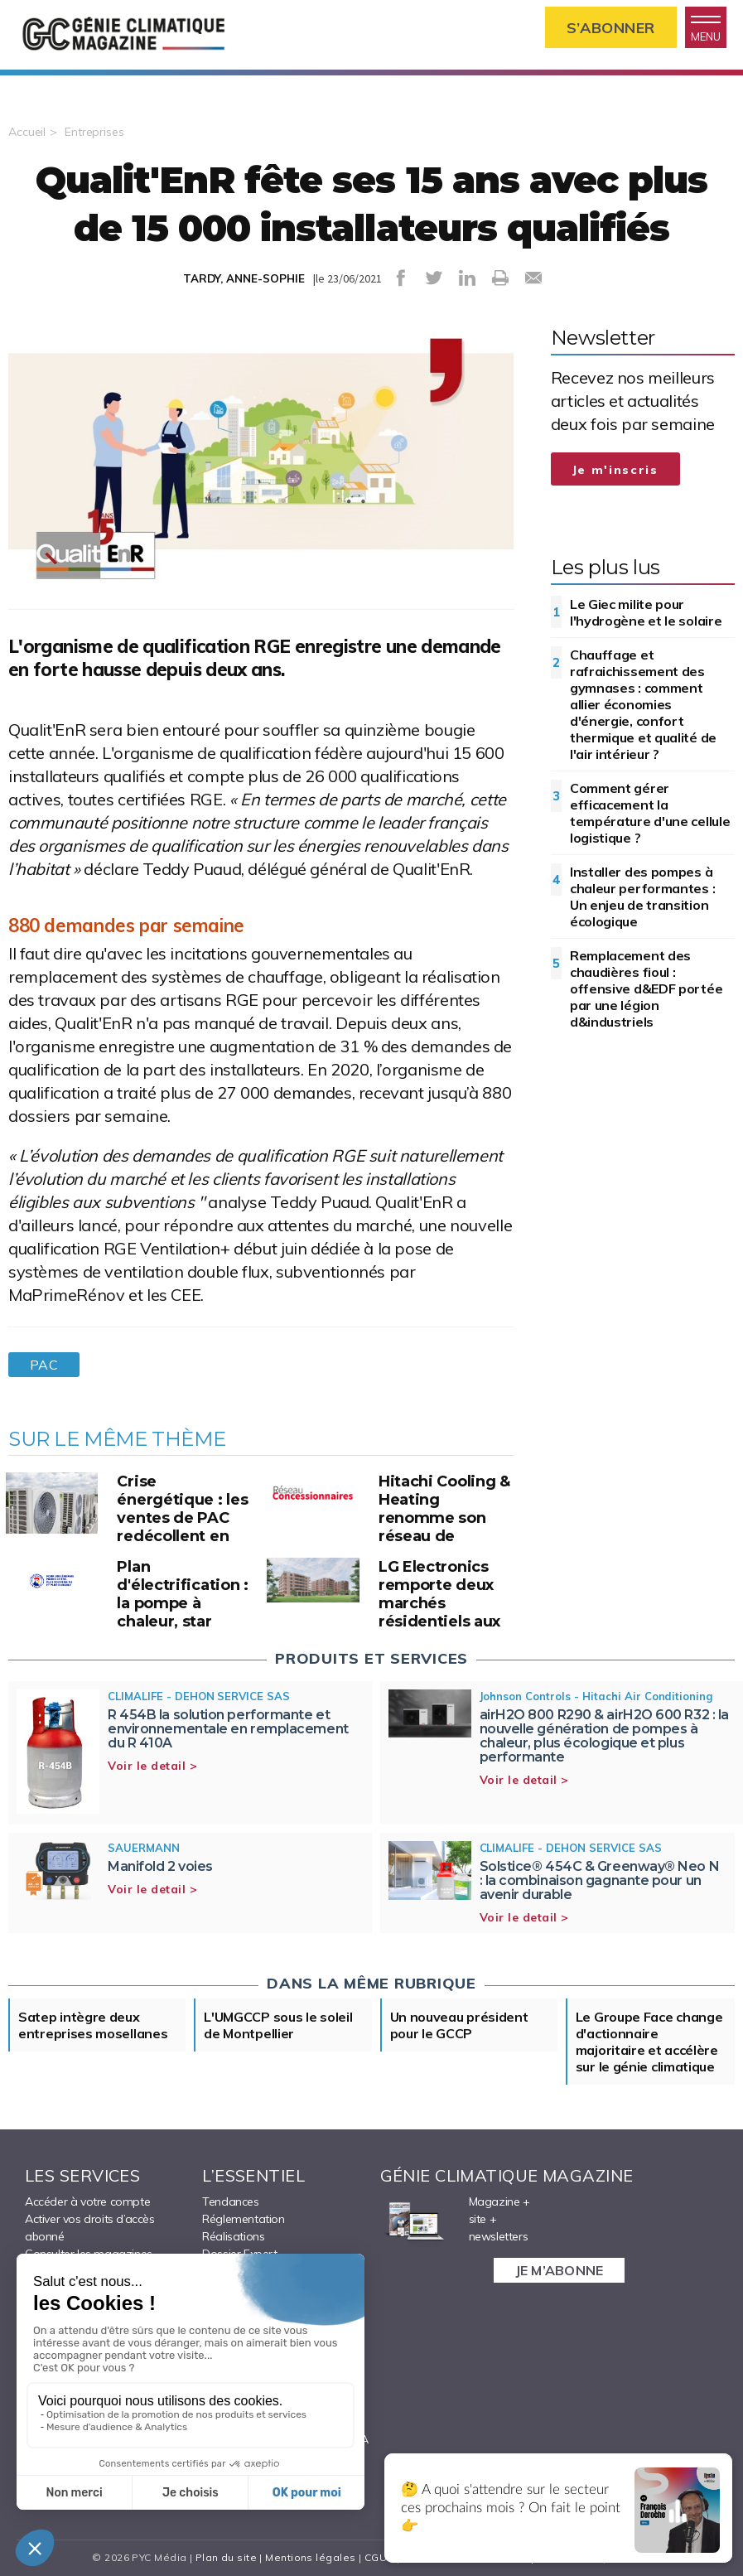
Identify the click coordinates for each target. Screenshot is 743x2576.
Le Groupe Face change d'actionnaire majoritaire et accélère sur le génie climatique (649, 2041)
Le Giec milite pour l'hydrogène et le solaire (646, 612)
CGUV (379, 2557)
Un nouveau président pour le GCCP (459, 2025)
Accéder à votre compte (87, 2201)
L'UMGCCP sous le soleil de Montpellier (278, 2025)
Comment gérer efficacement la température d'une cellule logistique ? (650, 813)
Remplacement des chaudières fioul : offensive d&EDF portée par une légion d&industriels (646, 988)
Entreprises (94, 131)
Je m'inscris (615, 469)
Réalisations (233, 2236)
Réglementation (243, 2218)
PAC (44, 1364)
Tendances (230, 2201)
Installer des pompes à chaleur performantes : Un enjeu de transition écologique (642, 896)
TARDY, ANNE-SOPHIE (244, 278)
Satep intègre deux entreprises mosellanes (92, 2025)
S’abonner (611, 27)
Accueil (27, 131)
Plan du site (226, 2557)
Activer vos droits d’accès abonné (90, 2227)
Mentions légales (310, 2557)
